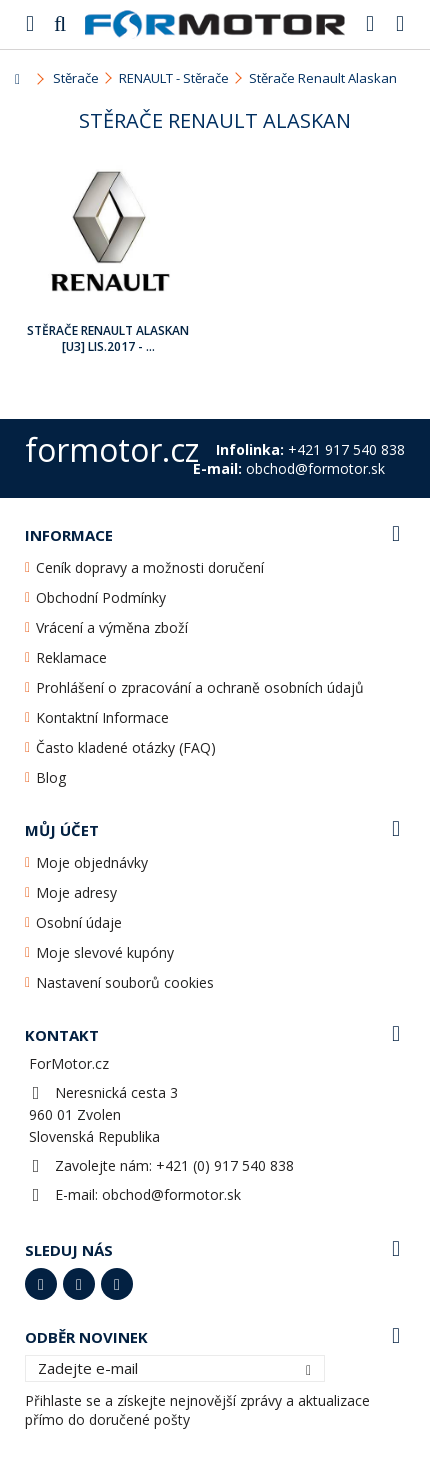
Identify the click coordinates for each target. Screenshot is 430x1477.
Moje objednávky (92, 862)
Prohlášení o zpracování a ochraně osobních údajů (200, 687)
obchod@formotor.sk (171, 1194)
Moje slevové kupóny (105, 952)
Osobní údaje (79, 922)
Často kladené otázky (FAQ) (126, 747)
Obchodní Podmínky (101, 597)
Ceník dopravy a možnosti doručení (150, 567)
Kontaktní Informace (102, 717)
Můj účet (62, 830)
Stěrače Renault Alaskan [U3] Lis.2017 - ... (108, 338)
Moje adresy (76, 892)
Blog (51, 777)
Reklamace (71, 657)
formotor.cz (112, 449)
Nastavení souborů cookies (125, 982)
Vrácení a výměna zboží (112, 627)
